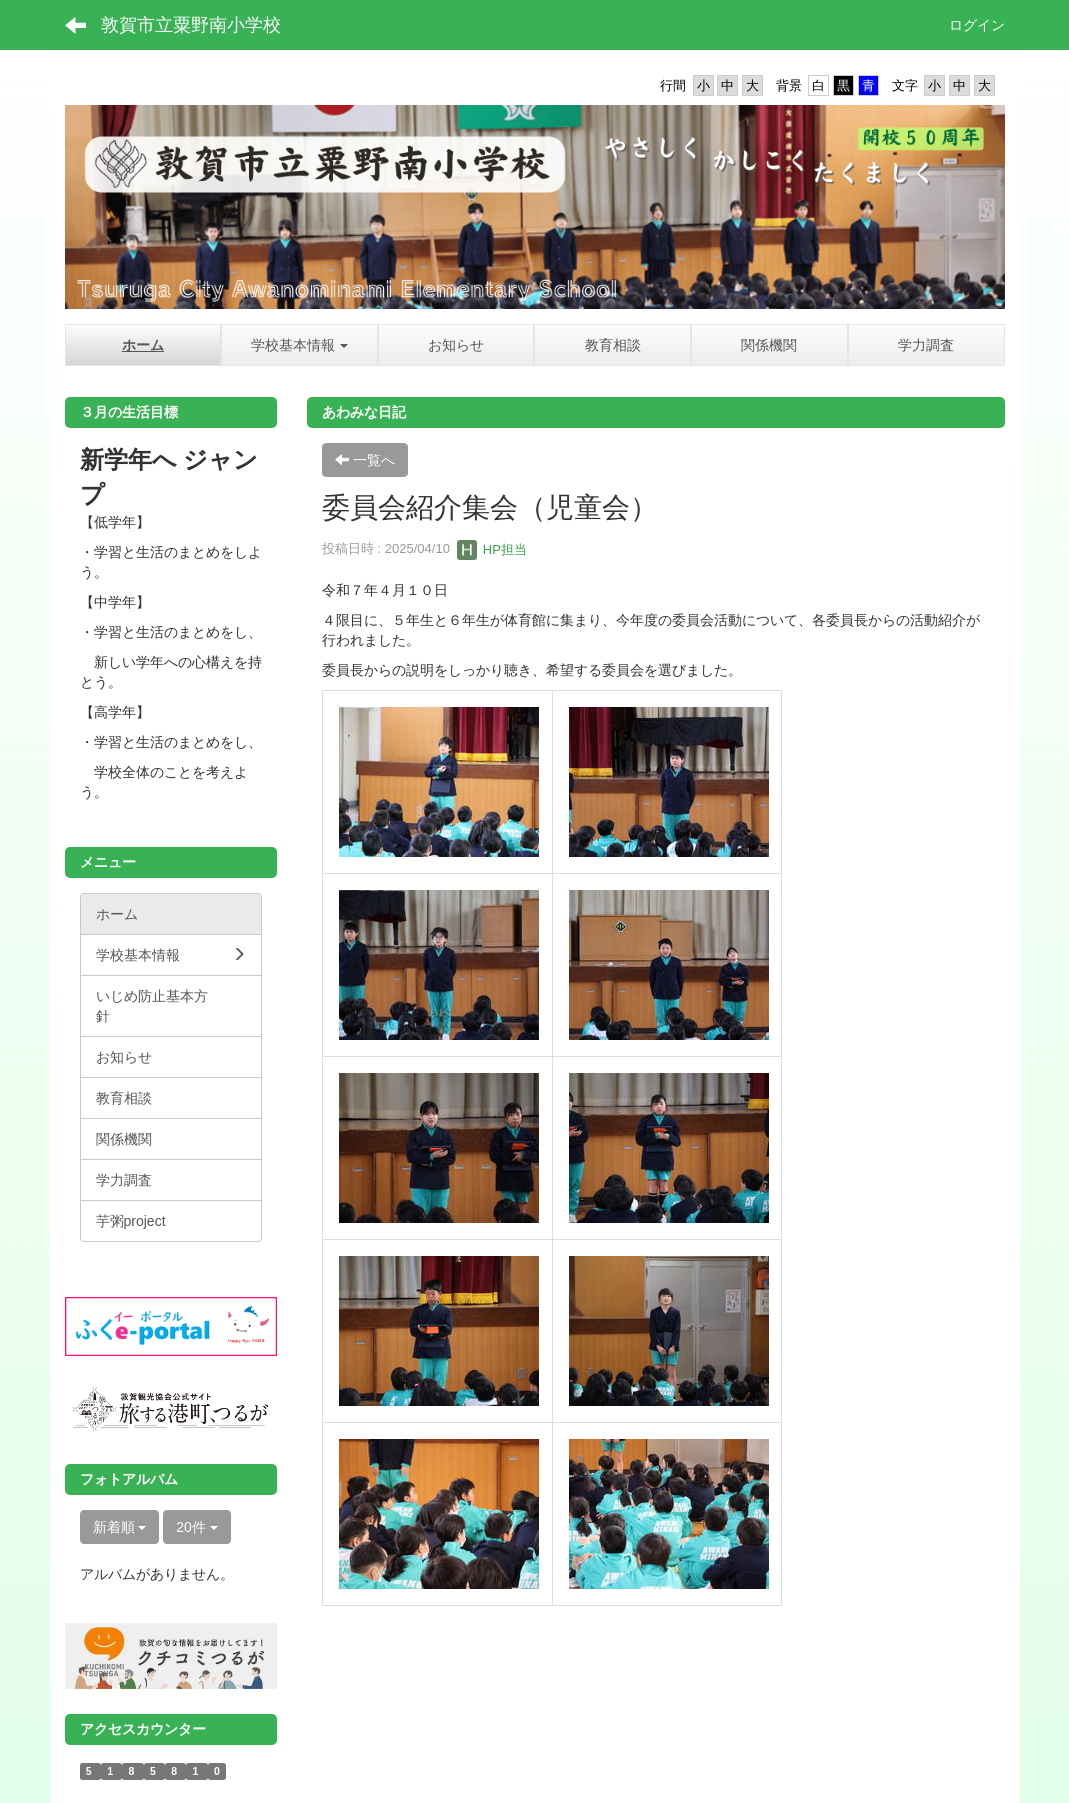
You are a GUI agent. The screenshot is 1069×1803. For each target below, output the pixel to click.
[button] (299, 345)
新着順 (120, 1527)
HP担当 (492, 549)
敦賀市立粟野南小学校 (191, 25)
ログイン (977, 25)
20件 (196, 1527)
